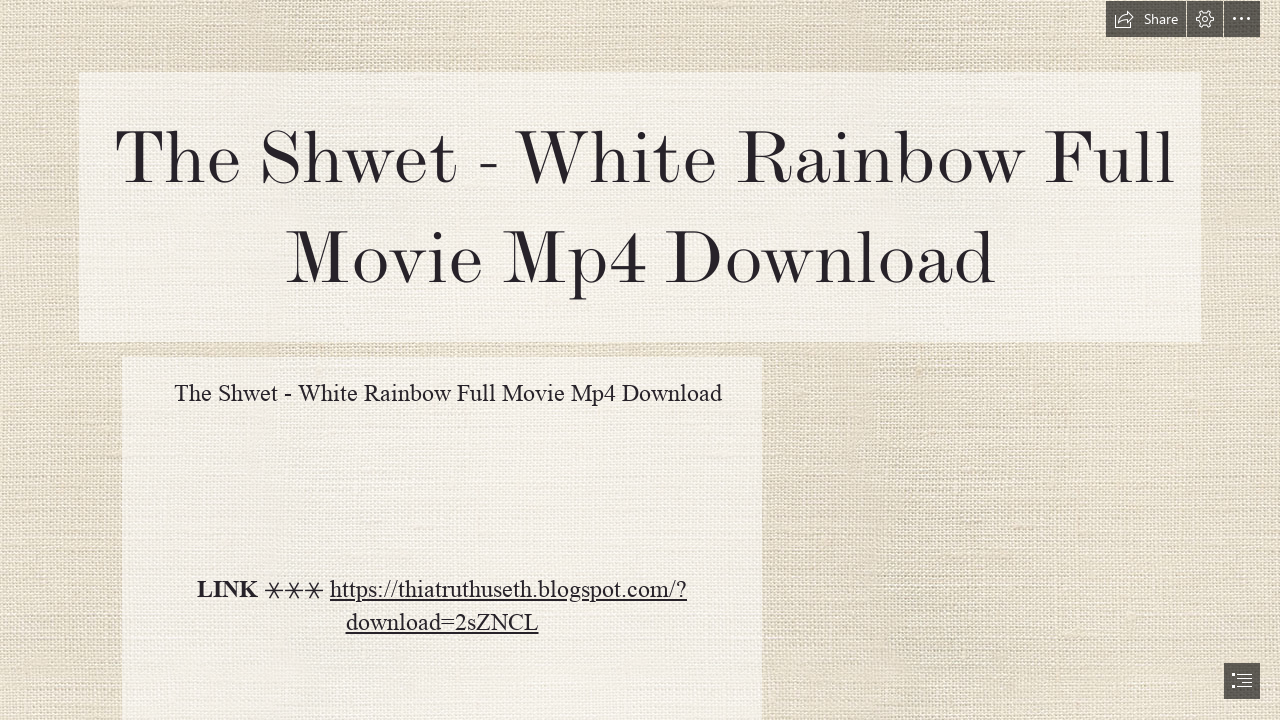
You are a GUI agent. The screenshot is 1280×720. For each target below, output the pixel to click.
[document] (640, 360)
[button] (1146, 19)
